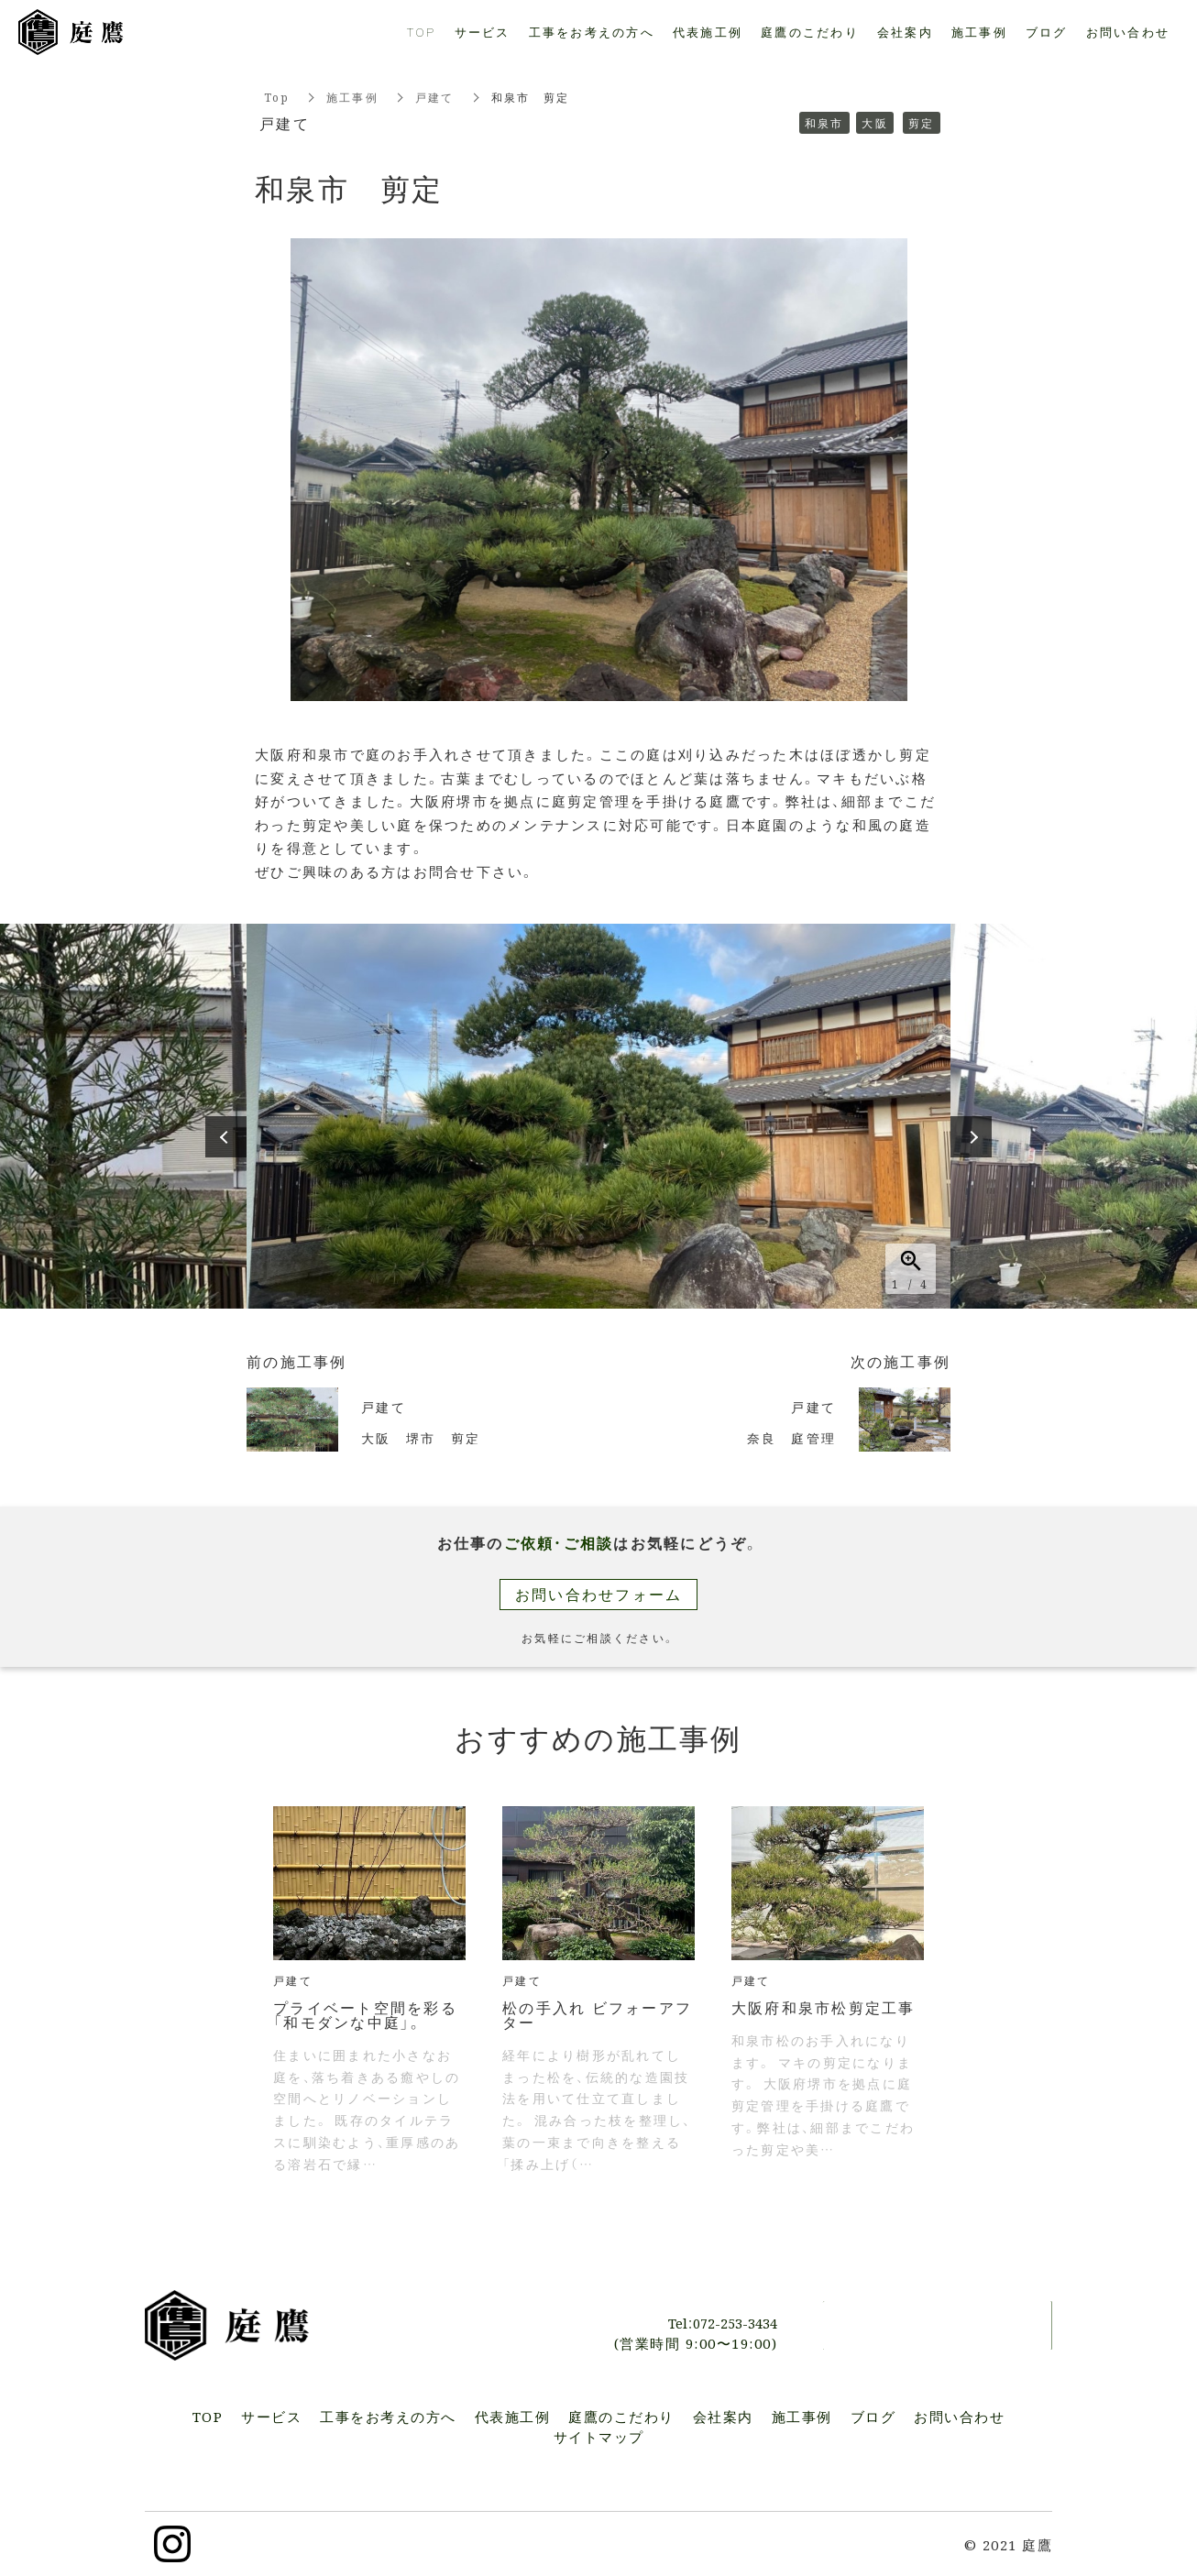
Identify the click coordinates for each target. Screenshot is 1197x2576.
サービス (483, 31)
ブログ (1047, 31)
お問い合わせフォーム (599, 1594)
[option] (598, 1116)
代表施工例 (707, 31)
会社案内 (905, 31)
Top (277, 96)
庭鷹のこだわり (810, 31)
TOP (421, 31)
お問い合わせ (937, 2326)
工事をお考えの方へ (591, 31)
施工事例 (352, 96)
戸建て (435, 96)
